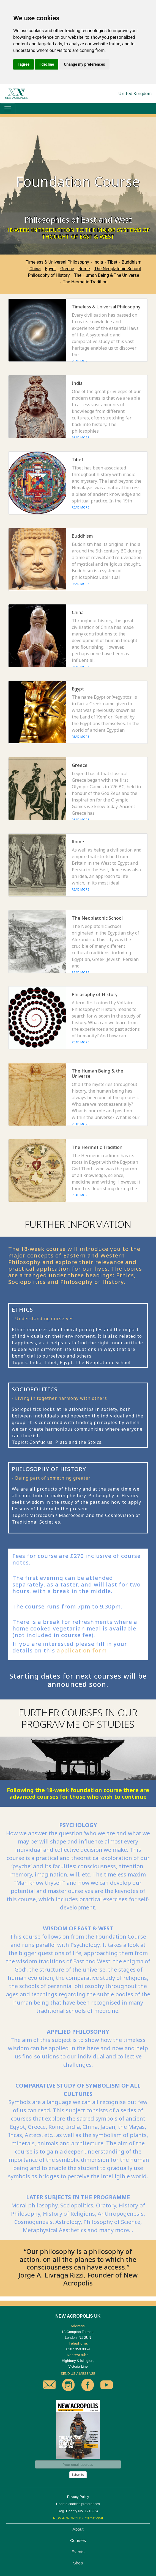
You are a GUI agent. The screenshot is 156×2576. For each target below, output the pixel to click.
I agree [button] (23, 64)
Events (78, 2551)
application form (82, 1650)
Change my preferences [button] (84, 64)
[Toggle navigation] (7, 108)
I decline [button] (46, 64)
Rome (84, 268)
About (77, 2529)
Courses (78, 2540)
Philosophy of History (49, 275)
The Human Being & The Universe (106, 275)
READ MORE (80, 361)
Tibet (112, 262)
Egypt (50, 268)
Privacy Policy (78, 2497)
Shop (78, 2563)
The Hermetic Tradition (85, 281)
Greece (67, 268)
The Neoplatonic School (117, 268)
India (98, 262)
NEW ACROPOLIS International (78, 2518)
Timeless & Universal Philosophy (57, 262)
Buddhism (131, 262)
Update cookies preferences (78, 2504)
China (35, 268)
